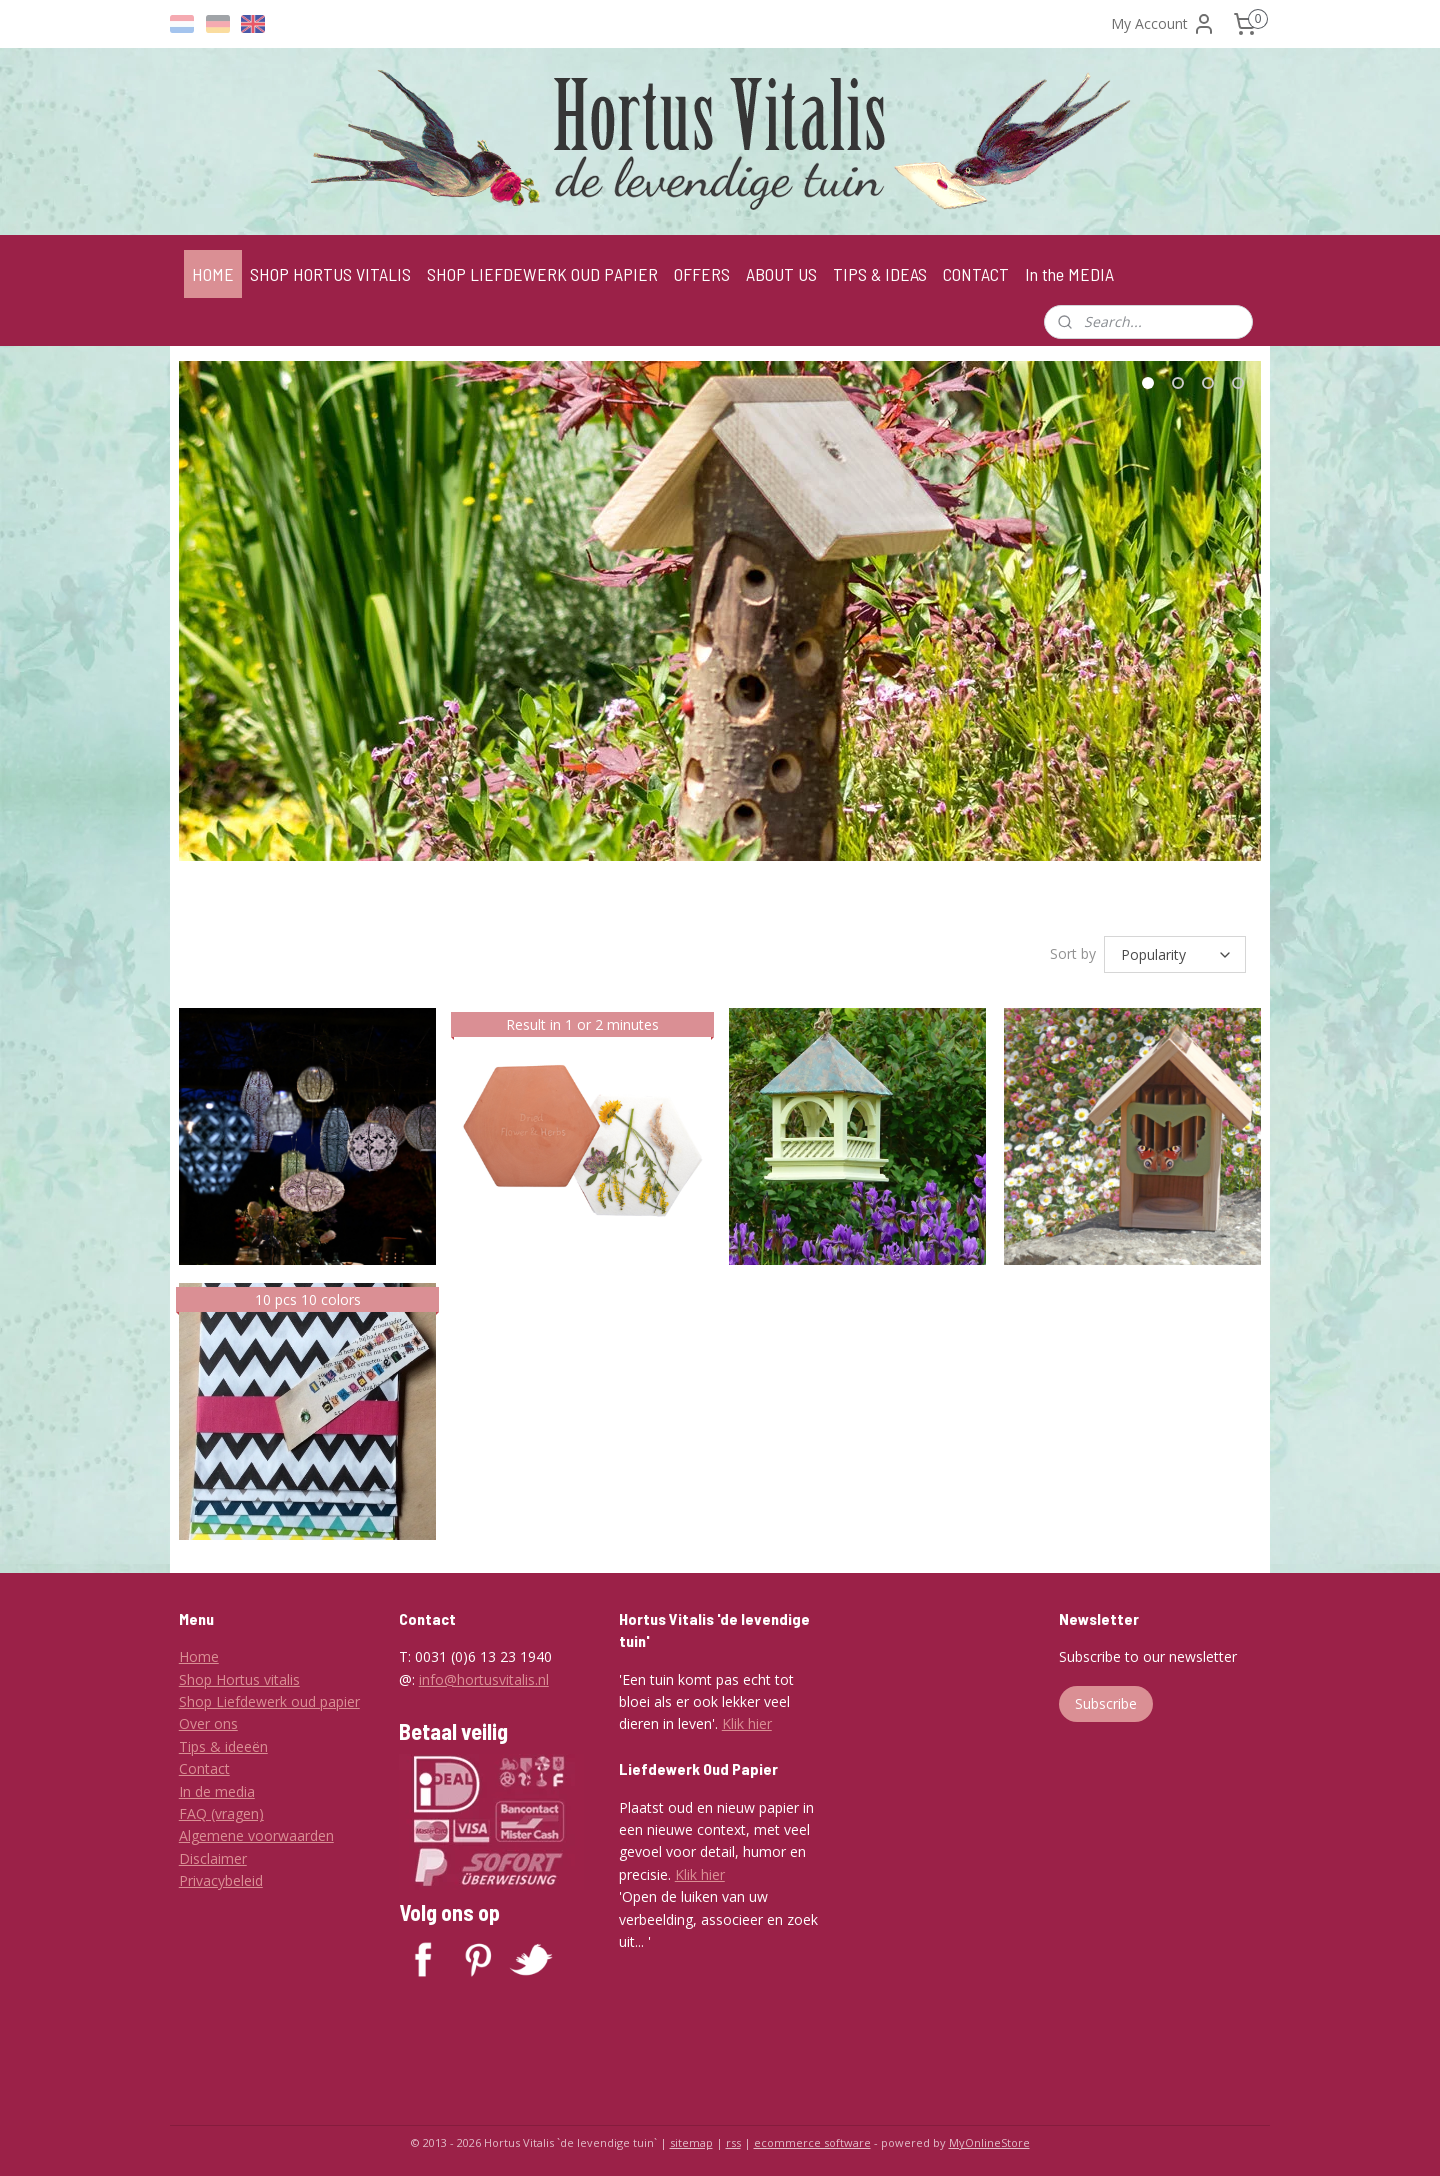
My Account (1163, 24)
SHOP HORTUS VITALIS (330, 274)
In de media (217, 1788)
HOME (213, 274)
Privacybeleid (221, 1877)
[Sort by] (1175, 953)
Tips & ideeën (223, 1743)
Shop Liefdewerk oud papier (269, 1698)
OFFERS (702, 274)
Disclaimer (213, 1855)
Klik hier (747, 1720)
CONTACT (976, 274)
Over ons (208, 1720)
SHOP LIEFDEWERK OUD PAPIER (542, 274)
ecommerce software (812, 2139)
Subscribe (1106, 1700)
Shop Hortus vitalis (239, 1676)
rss (733, 2139)
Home (199, 1653)
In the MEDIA (1069, 274)
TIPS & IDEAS (880, 274)
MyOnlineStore (989, 2139)
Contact (204, 1765)
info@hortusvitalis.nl (484, 1676)
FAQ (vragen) (221, 1810)
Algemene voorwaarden (256, 1832)
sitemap (691, 2139)
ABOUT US (781, 274)
